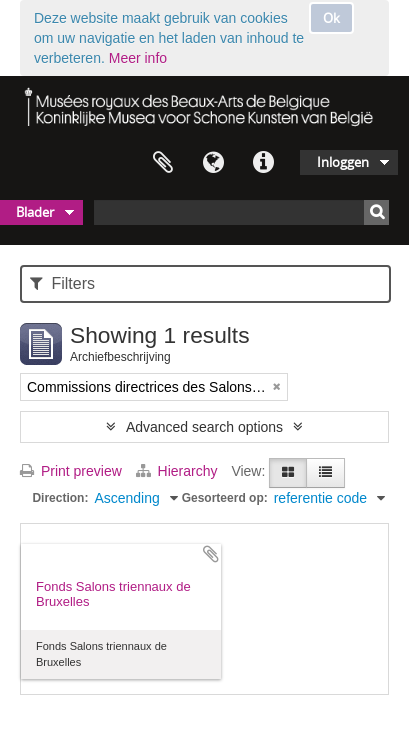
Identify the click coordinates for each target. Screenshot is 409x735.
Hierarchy (179, 471)
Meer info (138, 58)
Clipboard (163, 163)
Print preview (71, 471)
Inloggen (343, 162)
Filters (62, 283)
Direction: (60, 498)
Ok (331, 18)
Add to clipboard (211, 554)
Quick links (263, 163)
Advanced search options (204, 427)
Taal (213, 163)
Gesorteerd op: (225, 498)
